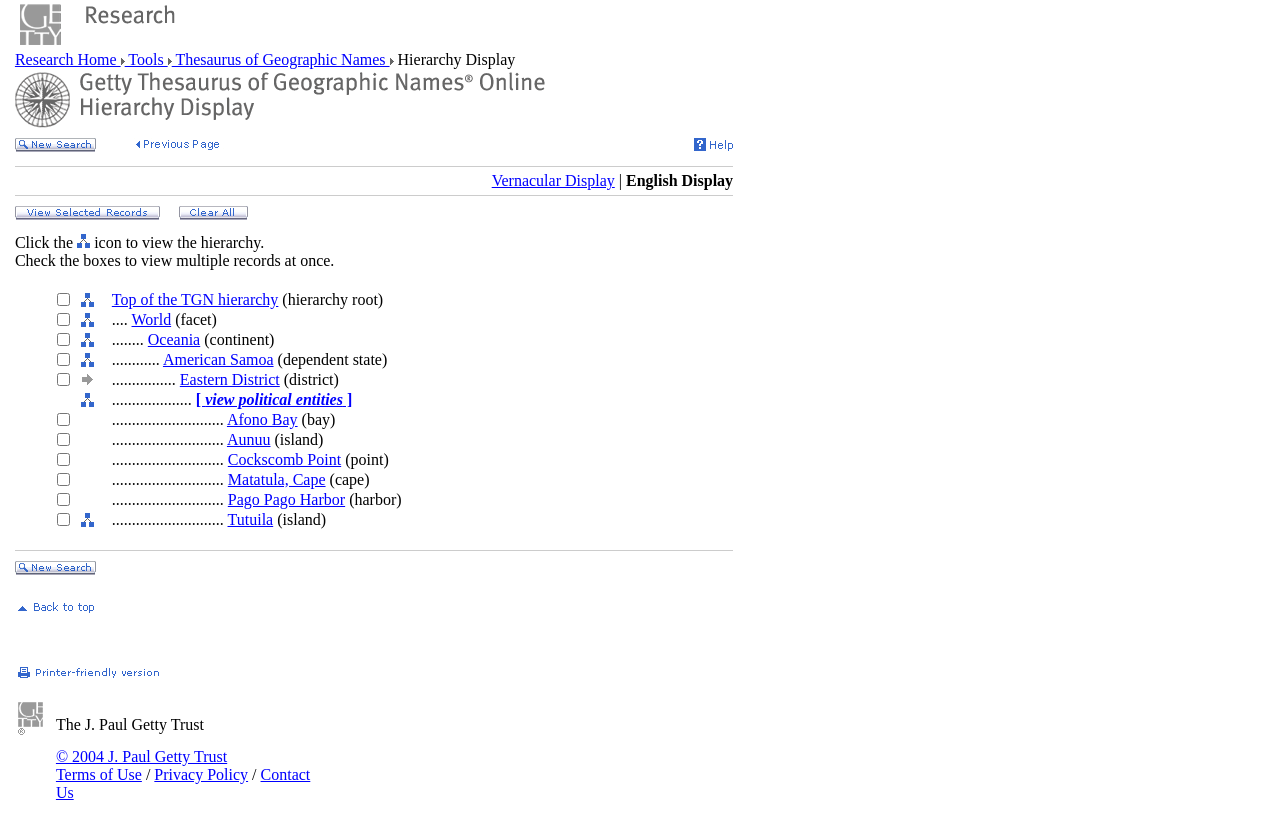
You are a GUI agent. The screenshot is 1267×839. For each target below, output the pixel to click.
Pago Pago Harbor (286, 499)
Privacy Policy (201, 774)
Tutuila (251, 519)
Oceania (174, 339)
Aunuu (249, 439)
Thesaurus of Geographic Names (281, 59)
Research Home (68, 59)
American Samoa (218, 359)
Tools (146, 59)
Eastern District (230, 379)
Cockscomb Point (284, 459)
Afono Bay (262, 419)
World (152, 319)
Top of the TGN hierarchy (195, 299)
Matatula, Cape (277, 479)
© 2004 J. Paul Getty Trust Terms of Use (141, 765)
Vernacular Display (553, 180)
